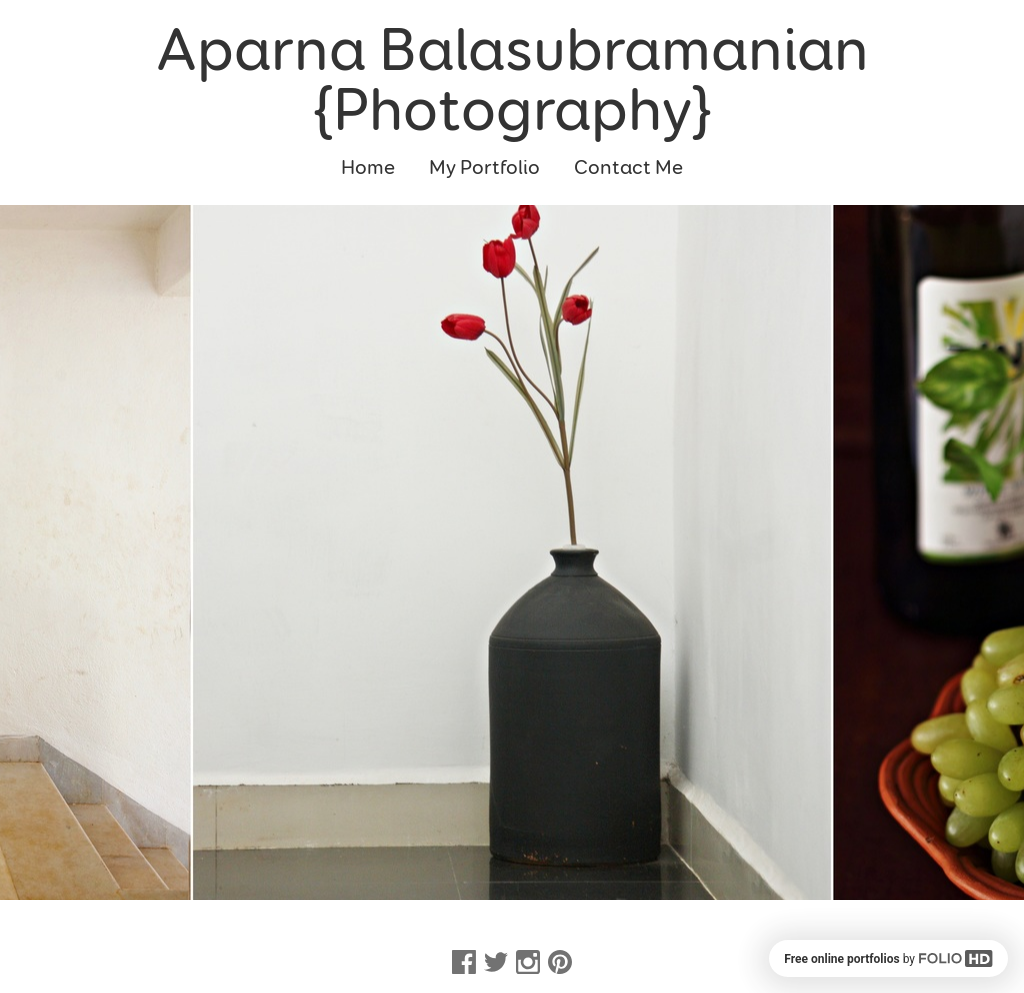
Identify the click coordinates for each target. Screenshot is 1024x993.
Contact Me (628, 167)
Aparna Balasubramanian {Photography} (512, 80)
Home (368, 167)
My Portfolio (484, 167)
